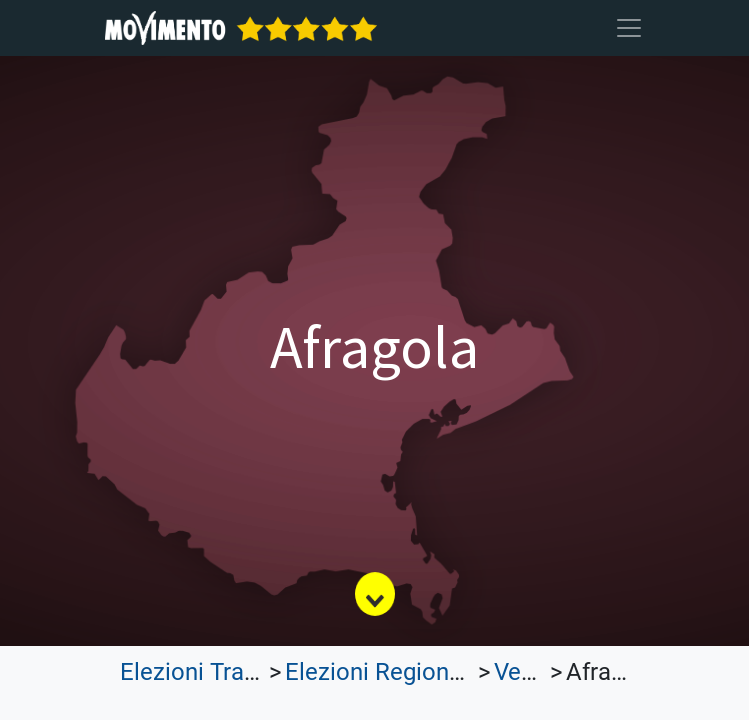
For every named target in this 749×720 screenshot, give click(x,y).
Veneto (531, 672)
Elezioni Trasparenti (225, 672)
